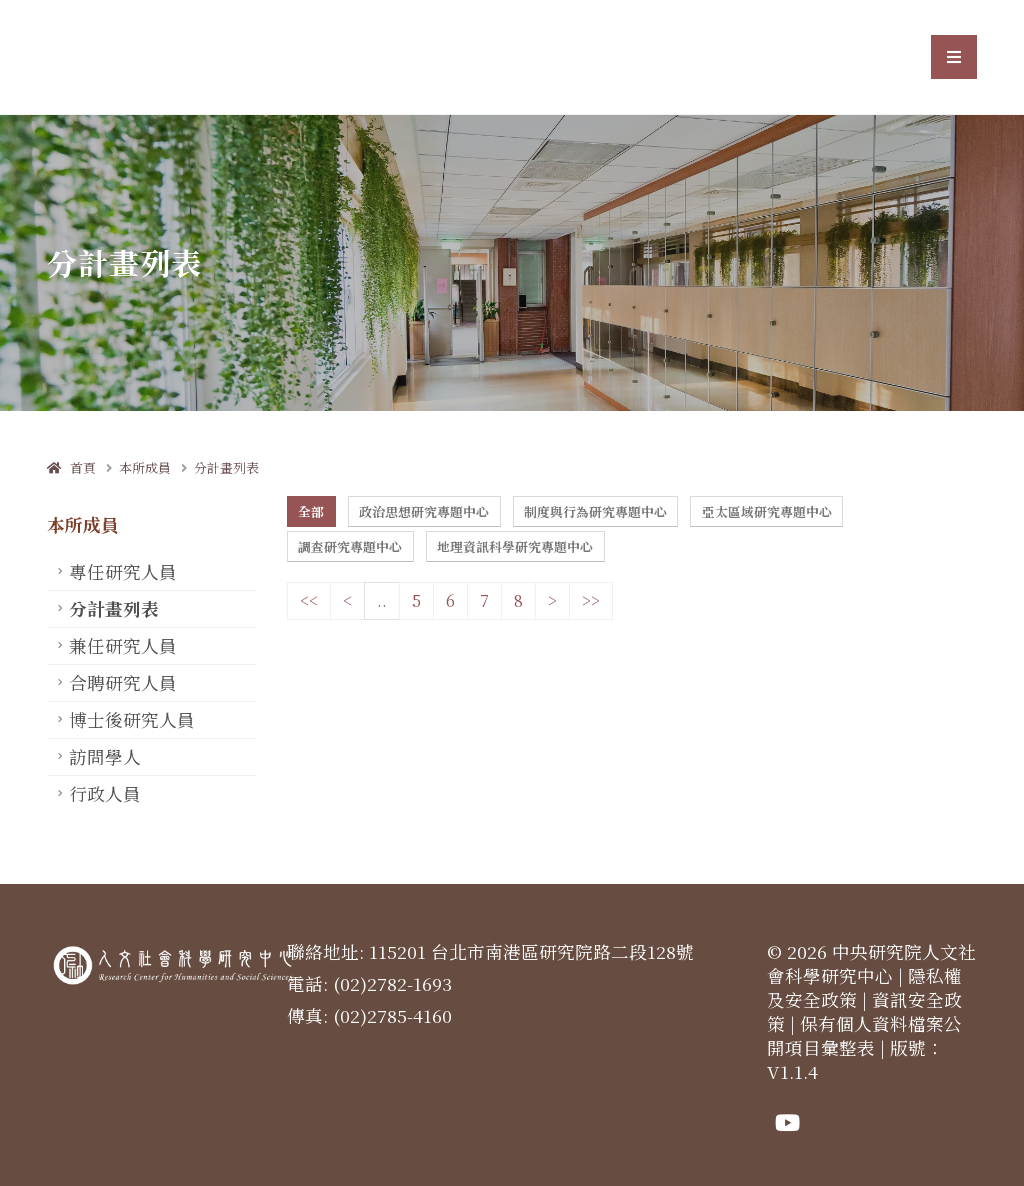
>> (591, 600)
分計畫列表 (226, 467)
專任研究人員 (123, 571)
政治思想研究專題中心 (424, 511)
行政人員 (105, 793)
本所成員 (145, 467)
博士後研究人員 (132, 719)
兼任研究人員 (123, 645)
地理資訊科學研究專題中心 (515, 546)
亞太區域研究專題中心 (767, 511)
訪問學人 (105, 756)
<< (309, 600)
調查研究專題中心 (350, 546)
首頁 (71, 467)
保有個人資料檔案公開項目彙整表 (864, 1035)
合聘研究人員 (123, 682)
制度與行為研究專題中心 (595, 511)
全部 (311, 511)
